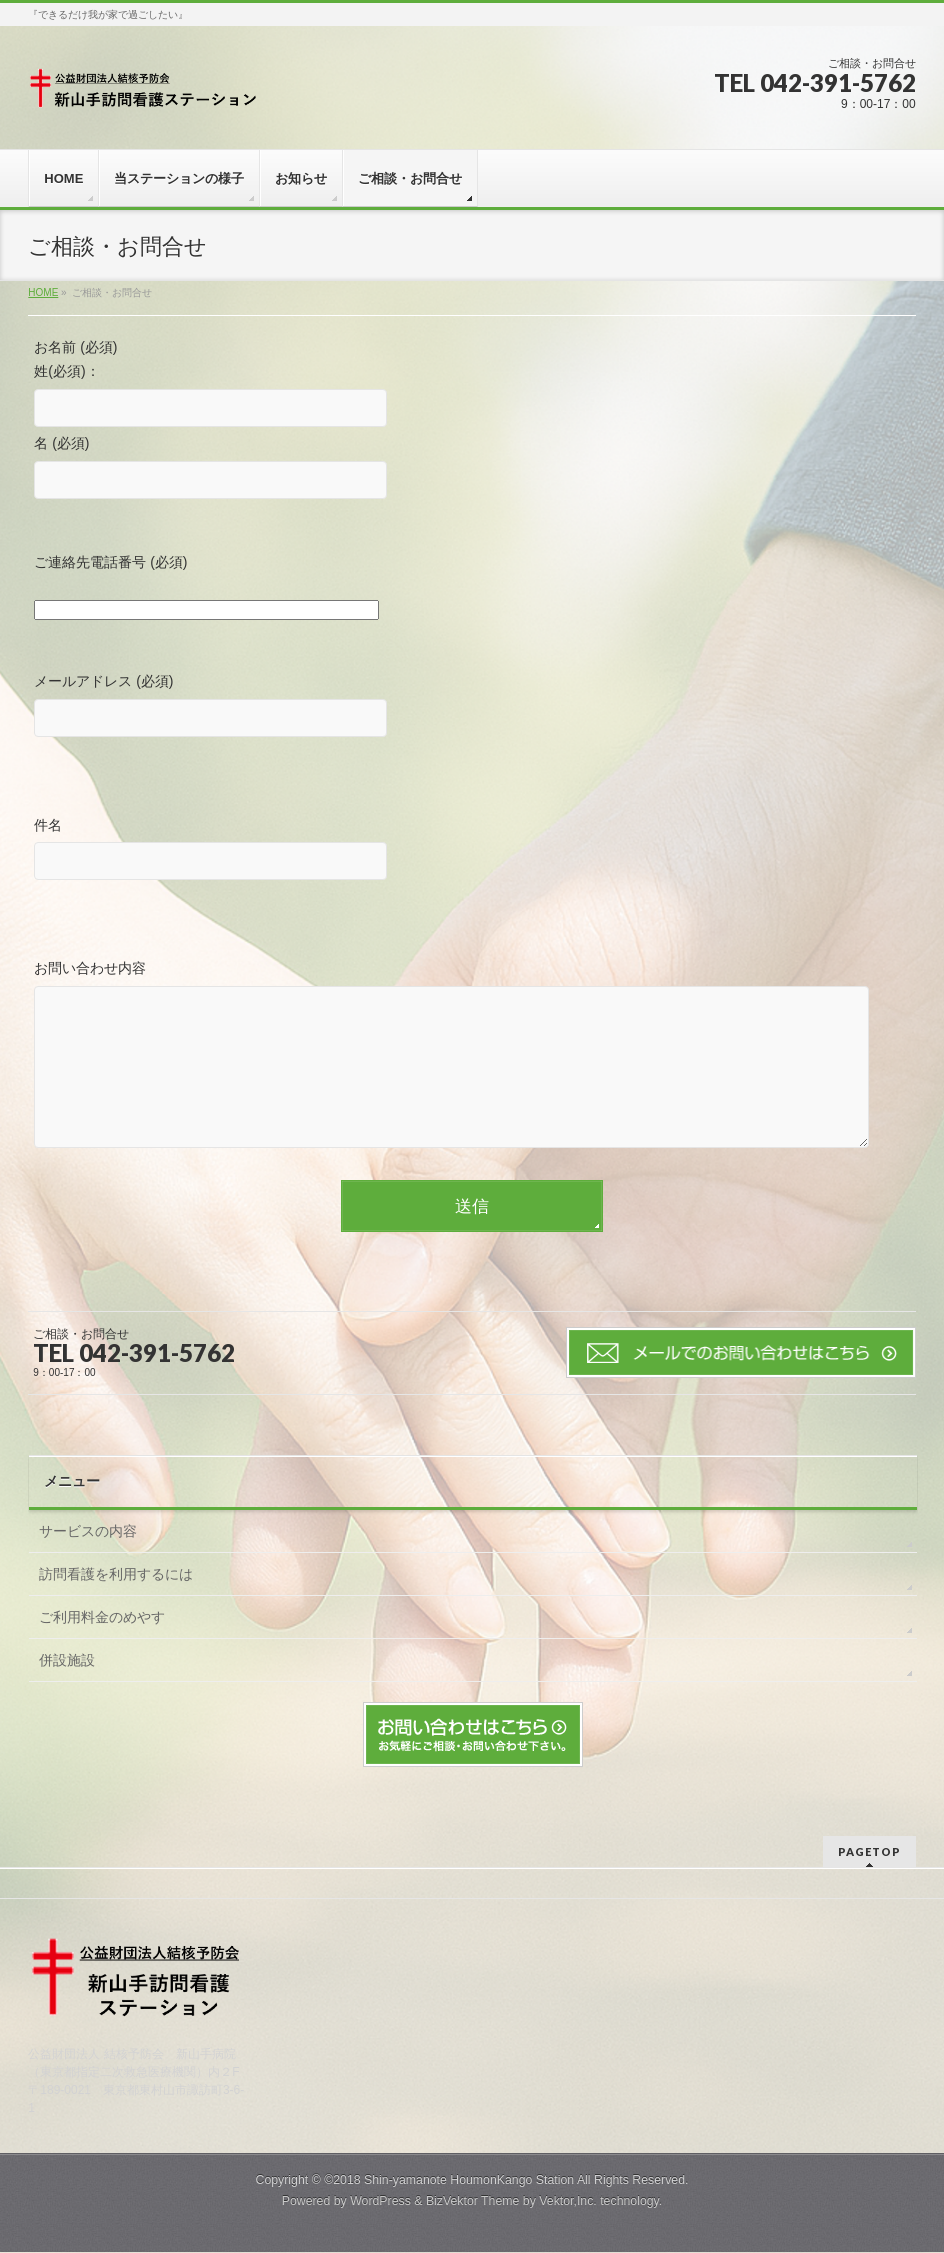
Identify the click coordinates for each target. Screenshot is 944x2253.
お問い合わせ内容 (471, 1075)
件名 (471, 851)
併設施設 (67, 1690)
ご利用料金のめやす (102, 1647)
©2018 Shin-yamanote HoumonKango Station (449, 2181)
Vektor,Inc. (568, 2202)
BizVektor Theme (473, 2202)
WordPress (380, 2202)
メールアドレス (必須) (471, 707)
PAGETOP (869, 1852)
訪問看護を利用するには (116, 1604)
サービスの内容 (88, 1561)
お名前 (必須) (75, 347)
